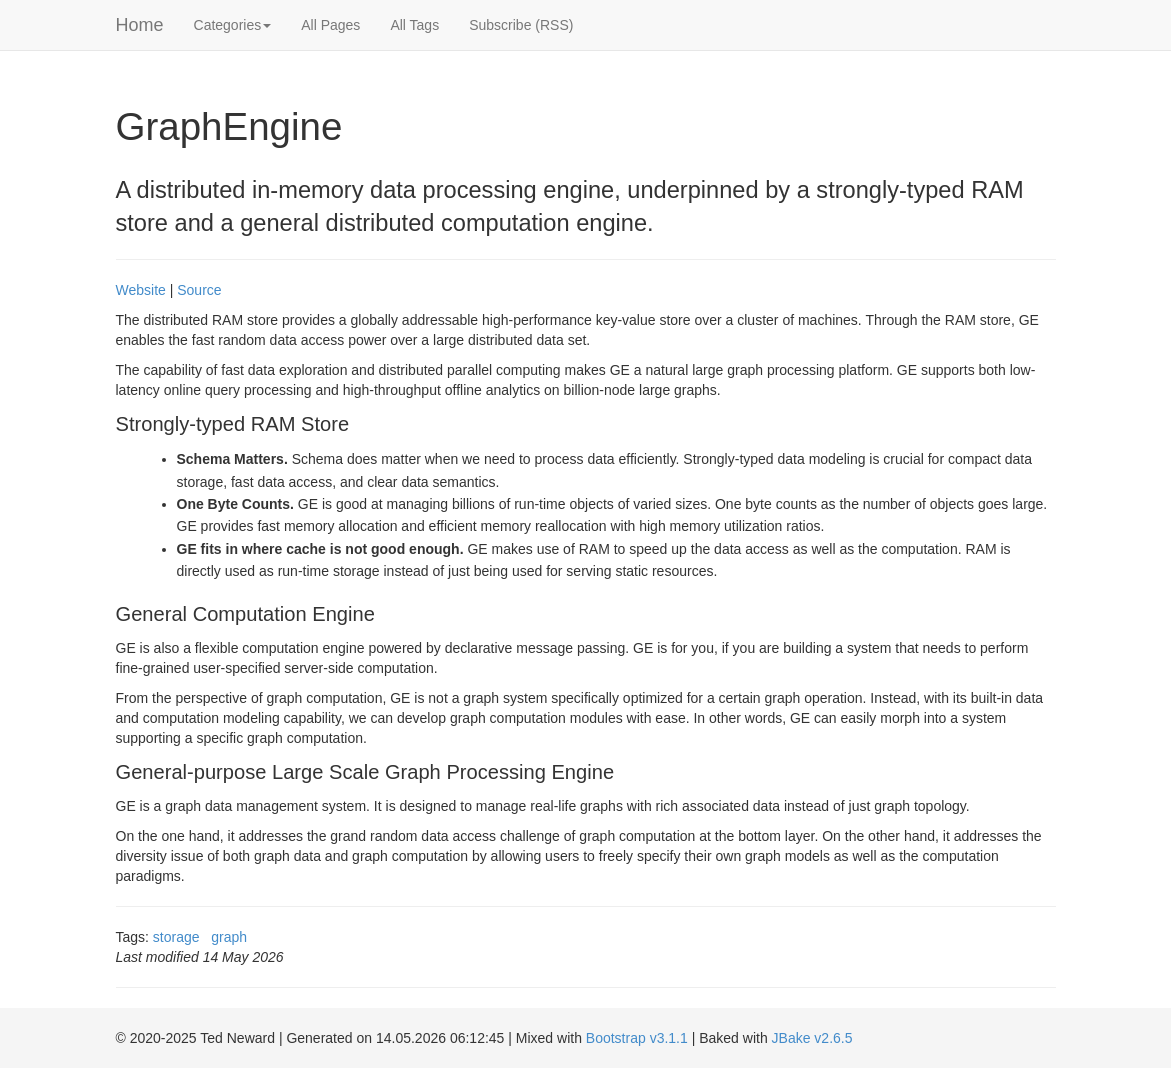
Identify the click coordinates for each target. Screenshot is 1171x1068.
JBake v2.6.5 (812, 1038)
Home (140, 25)
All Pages (330, 25)
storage (176, 937)
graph (229, 937)
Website (141, 290)
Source (199, 290)
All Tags (414, 25)
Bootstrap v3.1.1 (637, 1038)
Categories (233, 25)
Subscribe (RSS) (521, 25)
